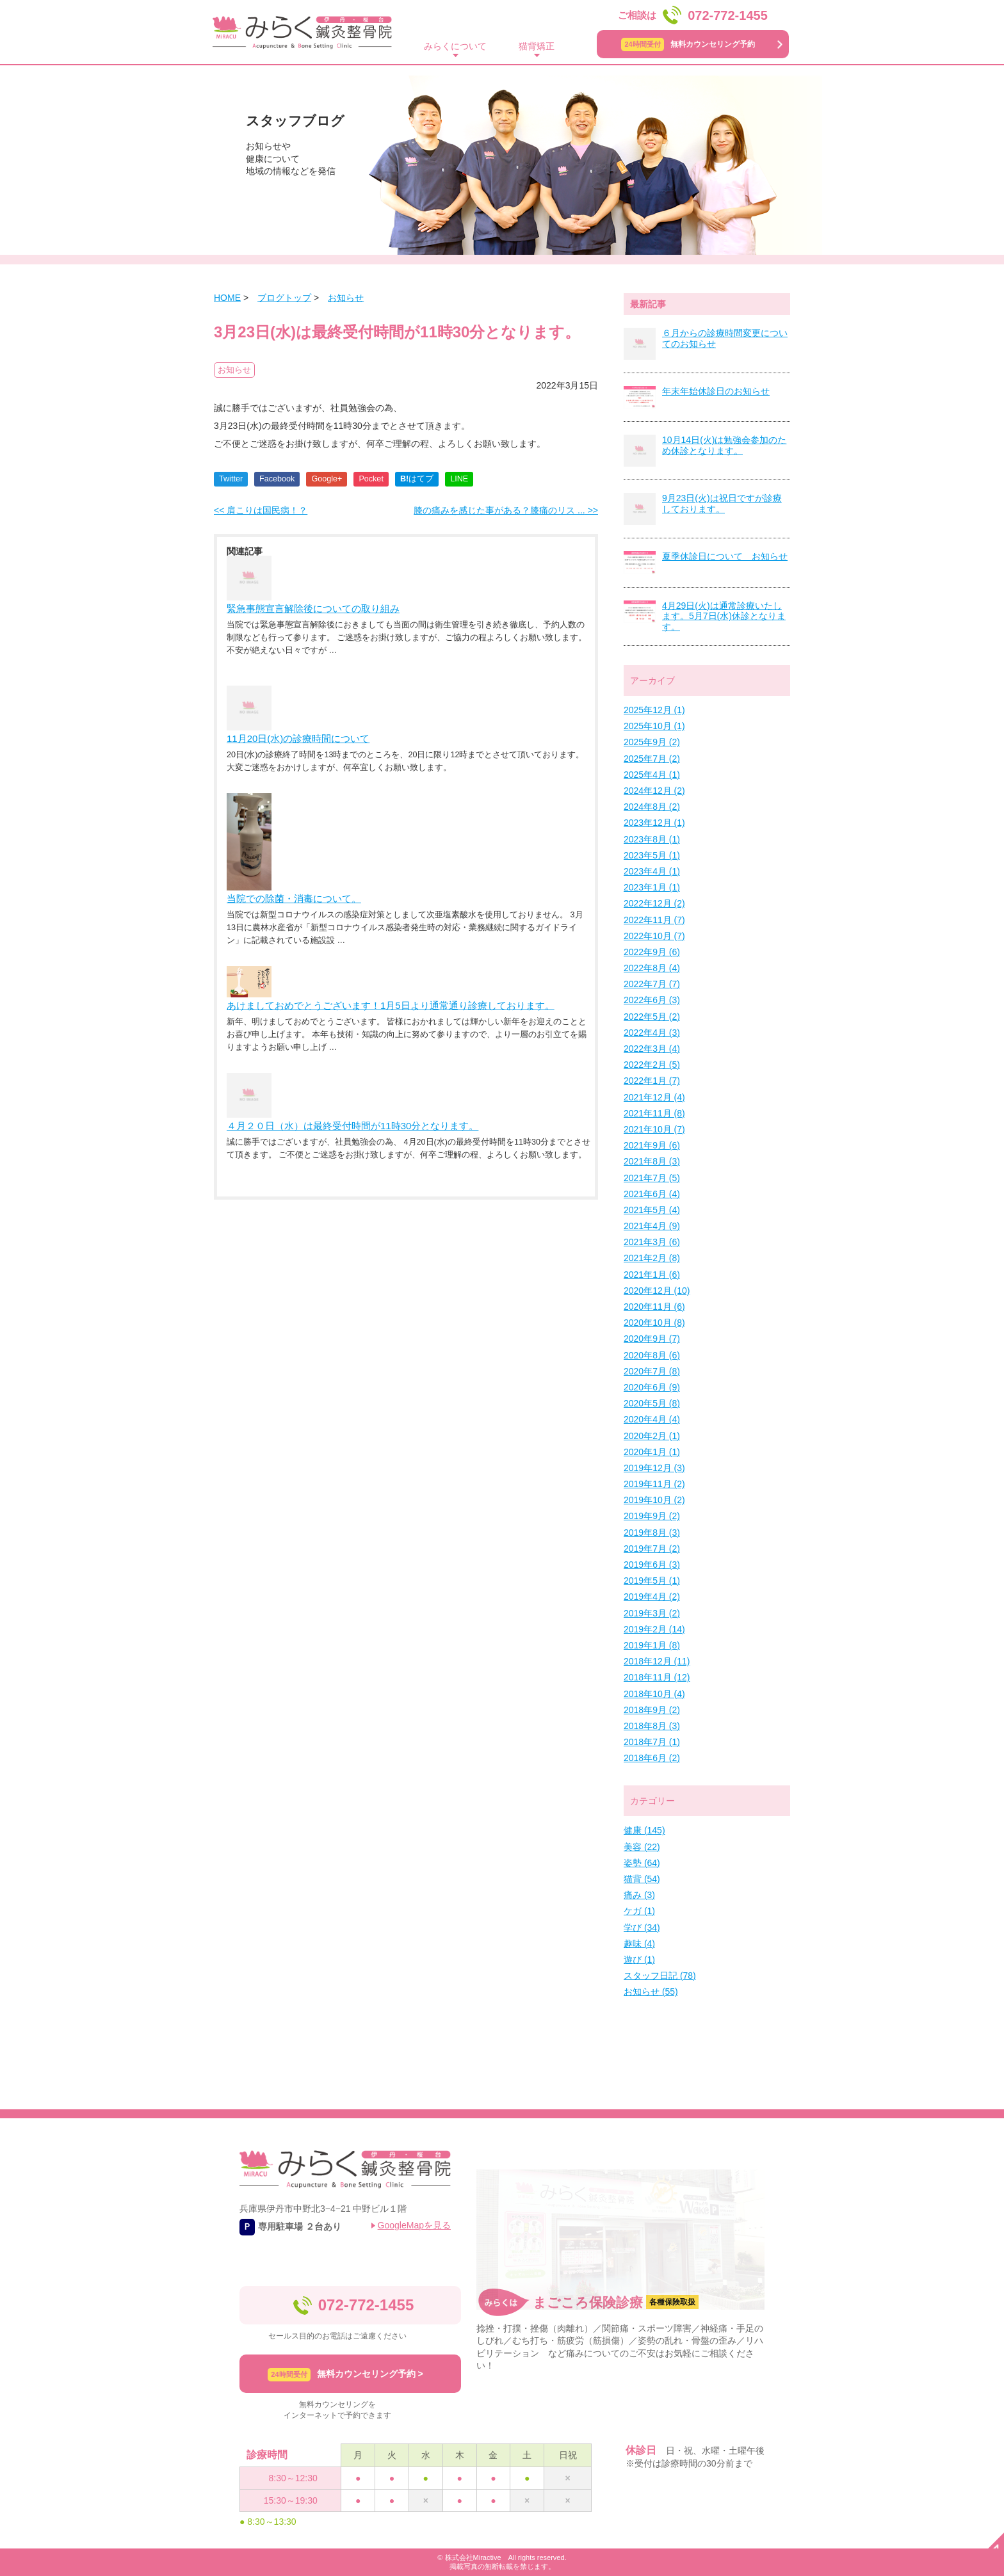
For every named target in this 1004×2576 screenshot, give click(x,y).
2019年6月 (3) (652, 1564)
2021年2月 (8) (652, 1258)
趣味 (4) (639, 1943)
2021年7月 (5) (652, 1178)
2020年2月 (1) (652, 1436)
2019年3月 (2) (652, 1613)
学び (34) (642, 1927)
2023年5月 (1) (652, 855)
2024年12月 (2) (654, 790)
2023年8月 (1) (652, 839)
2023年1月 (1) (652, 887)
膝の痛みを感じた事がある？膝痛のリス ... (506, 510)
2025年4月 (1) (652, 774)
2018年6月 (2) (652, 1758)
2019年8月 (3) (652, 1532)
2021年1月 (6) (652, 1274)
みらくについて (455, 46)
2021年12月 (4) (654, 1097)
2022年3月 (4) (652, 1048)
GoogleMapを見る (414, 2225)
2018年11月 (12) (657, 1677)
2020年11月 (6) (654, 1306)
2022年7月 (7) (652, 984)
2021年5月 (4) (652, 1210)
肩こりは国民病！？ (260, 510)
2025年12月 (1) (654, 710)
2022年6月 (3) (652, 1000)
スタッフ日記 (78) (660, 1975)
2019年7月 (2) (652, 1548)
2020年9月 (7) (652, 1338)
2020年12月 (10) (657, 1290)
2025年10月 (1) (654, 726)
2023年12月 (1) (654, 822)
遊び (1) (639, 1959)
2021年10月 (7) (654, 1129)
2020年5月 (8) (652, 1403)
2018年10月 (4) (654, 1694)
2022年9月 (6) (652, 952)
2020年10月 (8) (654, 1322)
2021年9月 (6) (652, 1145)
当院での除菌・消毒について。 (294, 898)
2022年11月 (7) (654, 920)
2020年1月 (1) (652, 1452)
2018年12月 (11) (657, 1661)
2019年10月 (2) (654, 1500)
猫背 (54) (642, 1879)
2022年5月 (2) (652, 1016)
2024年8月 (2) (652, 806)
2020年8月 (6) (652, 1355)
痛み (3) (639, 1895)
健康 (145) (644, 1830)
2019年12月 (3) (654, 1468)
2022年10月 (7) (654, 936)
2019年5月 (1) (652, 1580)
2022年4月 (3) (652, 1032)
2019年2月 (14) (654, 1629)
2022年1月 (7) (652, 1080)
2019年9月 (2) (652, 1516)
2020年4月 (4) (652, 1419)
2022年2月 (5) (652, 1064)
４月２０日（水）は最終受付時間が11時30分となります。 (352, 1125)
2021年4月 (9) (652, 1226)
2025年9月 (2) (652, 742)
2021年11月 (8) (654, 1113)
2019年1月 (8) (652, 1645)
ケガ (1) (639, 1911)
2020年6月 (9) (652, 1387)
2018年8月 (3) (652, 1726)
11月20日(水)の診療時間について (298, 738)
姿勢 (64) (642, 1863)
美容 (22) (642, 1847)
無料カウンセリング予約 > (345, 2374)
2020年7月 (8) (652, 1371)
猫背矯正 (537, 46)
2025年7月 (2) (652, 758)
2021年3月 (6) (652, 1242)
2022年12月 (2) (654, 903)
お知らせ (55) (651, 1991)
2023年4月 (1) (652, 871)
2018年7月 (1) (652, 1742)
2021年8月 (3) (652, 1161)
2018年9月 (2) (652, 1710)
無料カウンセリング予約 (687, 44)
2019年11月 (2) (654, 1484)
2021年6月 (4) (652, 1194)
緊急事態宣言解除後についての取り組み (313, 608)
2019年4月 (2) (652, 1596)
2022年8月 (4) (652, 968)
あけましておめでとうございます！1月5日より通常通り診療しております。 (391, 1005)
